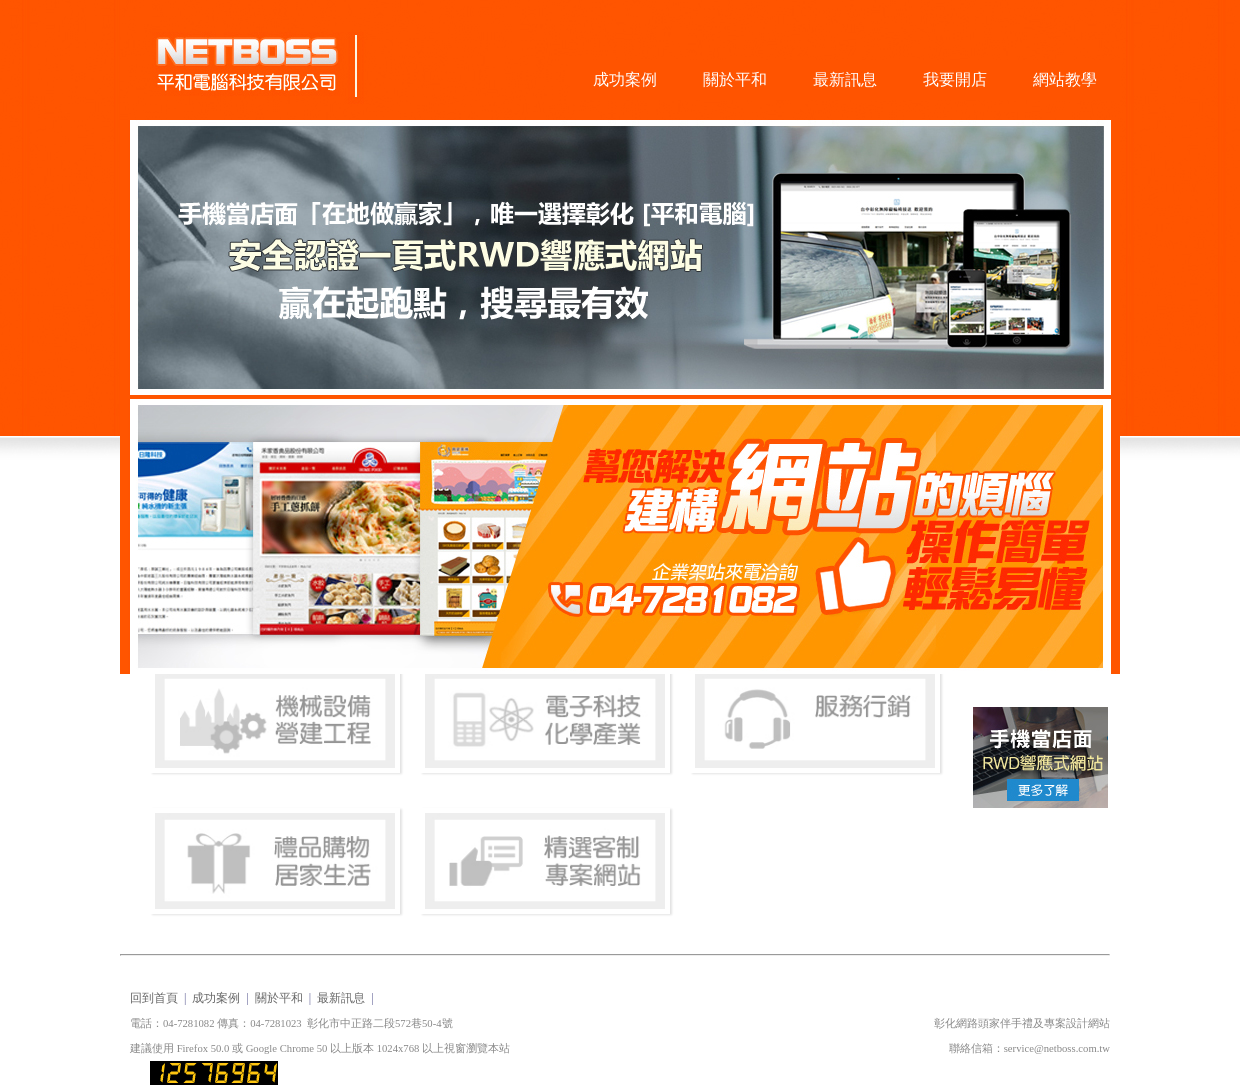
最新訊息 (845, 79)
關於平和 (735, 79)
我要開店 (955, 79)
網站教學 (1065, 79)
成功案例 (625, 79)
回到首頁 (154, 998)
